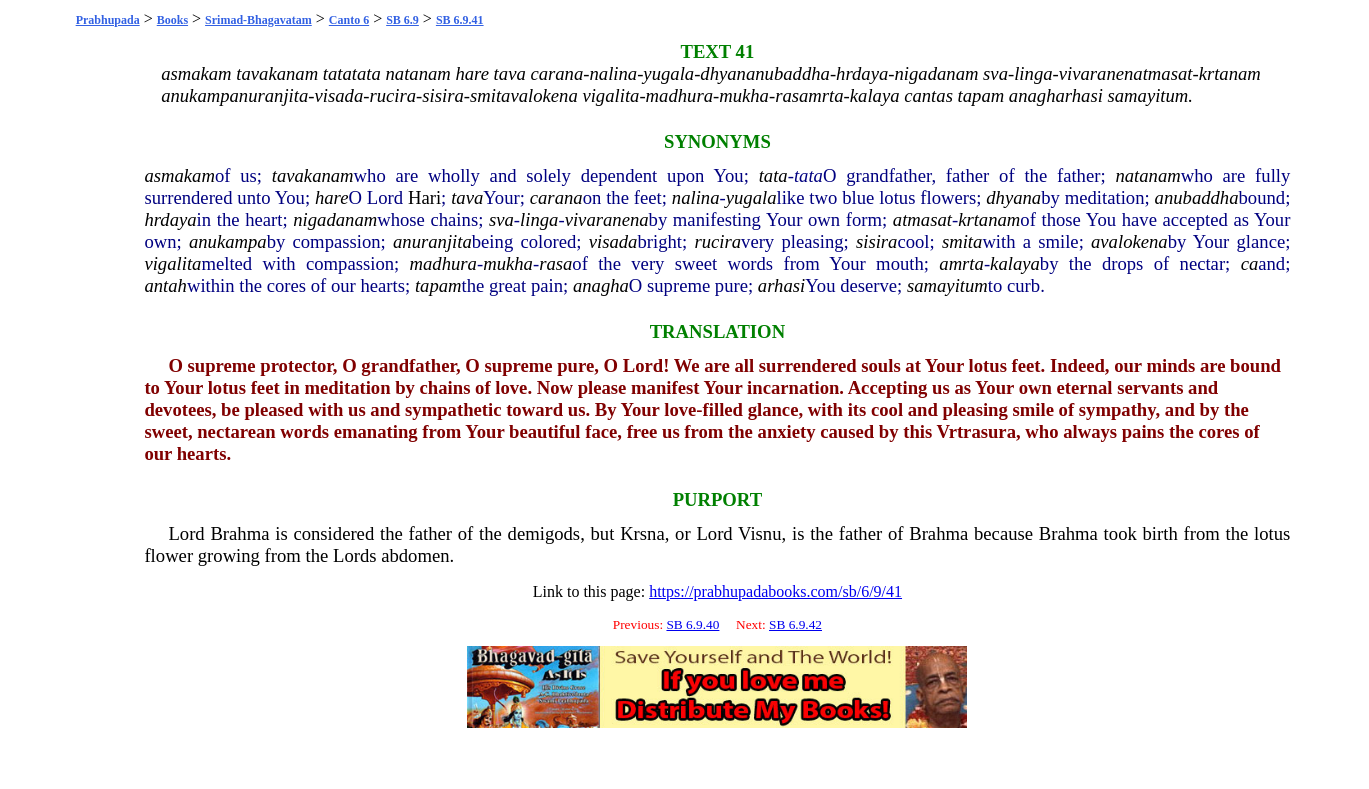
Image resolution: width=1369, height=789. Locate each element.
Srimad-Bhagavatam (258, 20)
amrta (961, 263)
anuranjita (432, 241)
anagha (601, 285)
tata (773, 175)
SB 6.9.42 (795, 624)
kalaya (1015, 263)
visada (613, 241)
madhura (443, 263)
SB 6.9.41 (460, 20)
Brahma (239, 533)
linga (539, 219)
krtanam (989, 219)
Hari (424, 197)
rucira (717, 241)
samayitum (947, 285)
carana (556, 197)
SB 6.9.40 (692, 624)
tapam (438, 285)
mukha (508, 263)
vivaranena (607, 219)
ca (1250, 263)
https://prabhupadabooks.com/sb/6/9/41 (775, 591)
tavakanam (313, 175)
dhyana (1013, 197)
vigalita (172, 263)
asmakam (179, 175)
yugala (751, 197)
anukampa (228, 241)
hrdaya (170, 219)
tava (467, 197)
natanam (1147, 175)
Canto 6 (349, 20)
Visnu (759, 533)
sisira (876, 241)
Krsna (642, 533)
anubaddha (1197, 197)
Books (172, 20)
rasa (555, 263)
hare (332, 197)
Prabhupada (108, 20)
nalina (696, 197)
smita (962, 241)
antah (165, 285)
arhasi (781, 285)
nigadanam (335, 219)
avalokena (1129, 241)
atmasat (922, 219)
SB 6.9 (402, 20)
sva (501, 219)
